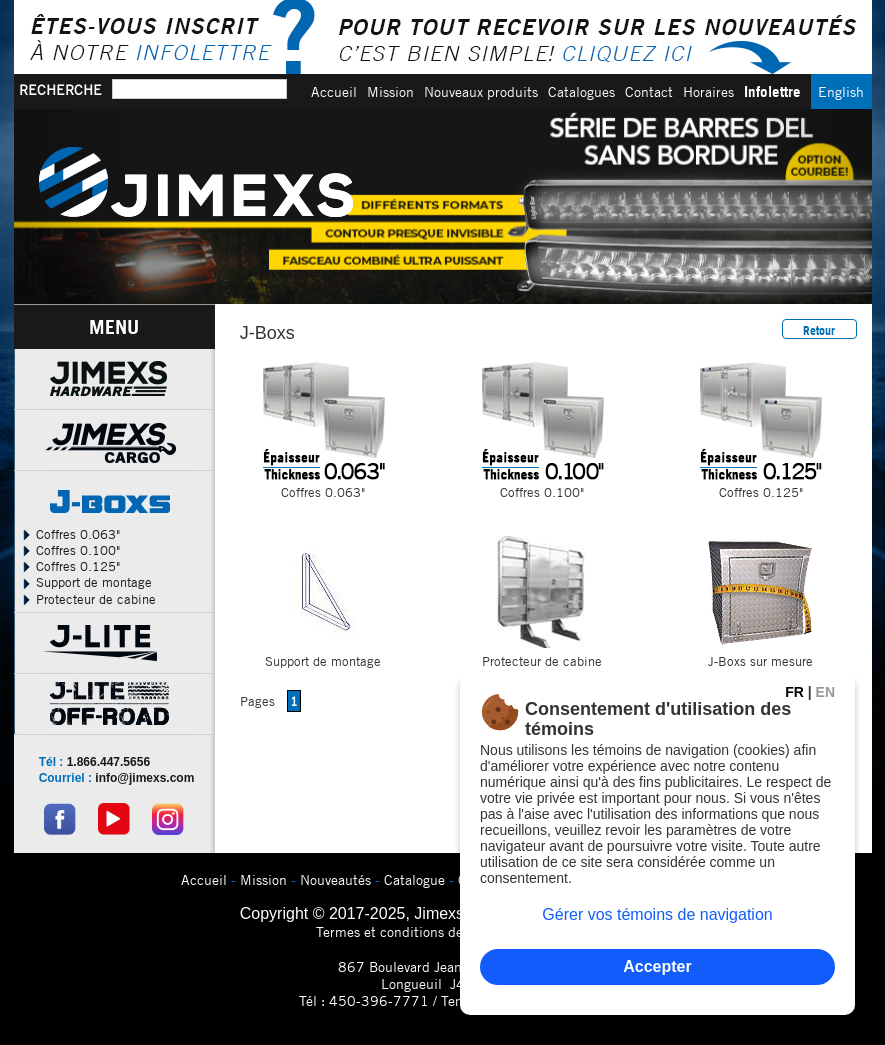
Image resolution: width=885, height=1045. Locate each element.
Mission (390, 91)
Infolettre (772, 91)
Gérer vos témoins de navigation (657, 914)
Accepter (657, 966)
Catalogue (414, 879)
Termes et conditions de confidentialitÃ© (442, 931)
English (841, 91)
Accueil (334, 91)
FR (794, 692)
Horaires (708, 91)
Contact (649, 91)
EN (825, 692)
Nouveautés (335, 879)
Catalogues (581, 91)
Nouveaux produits (481, 91)
